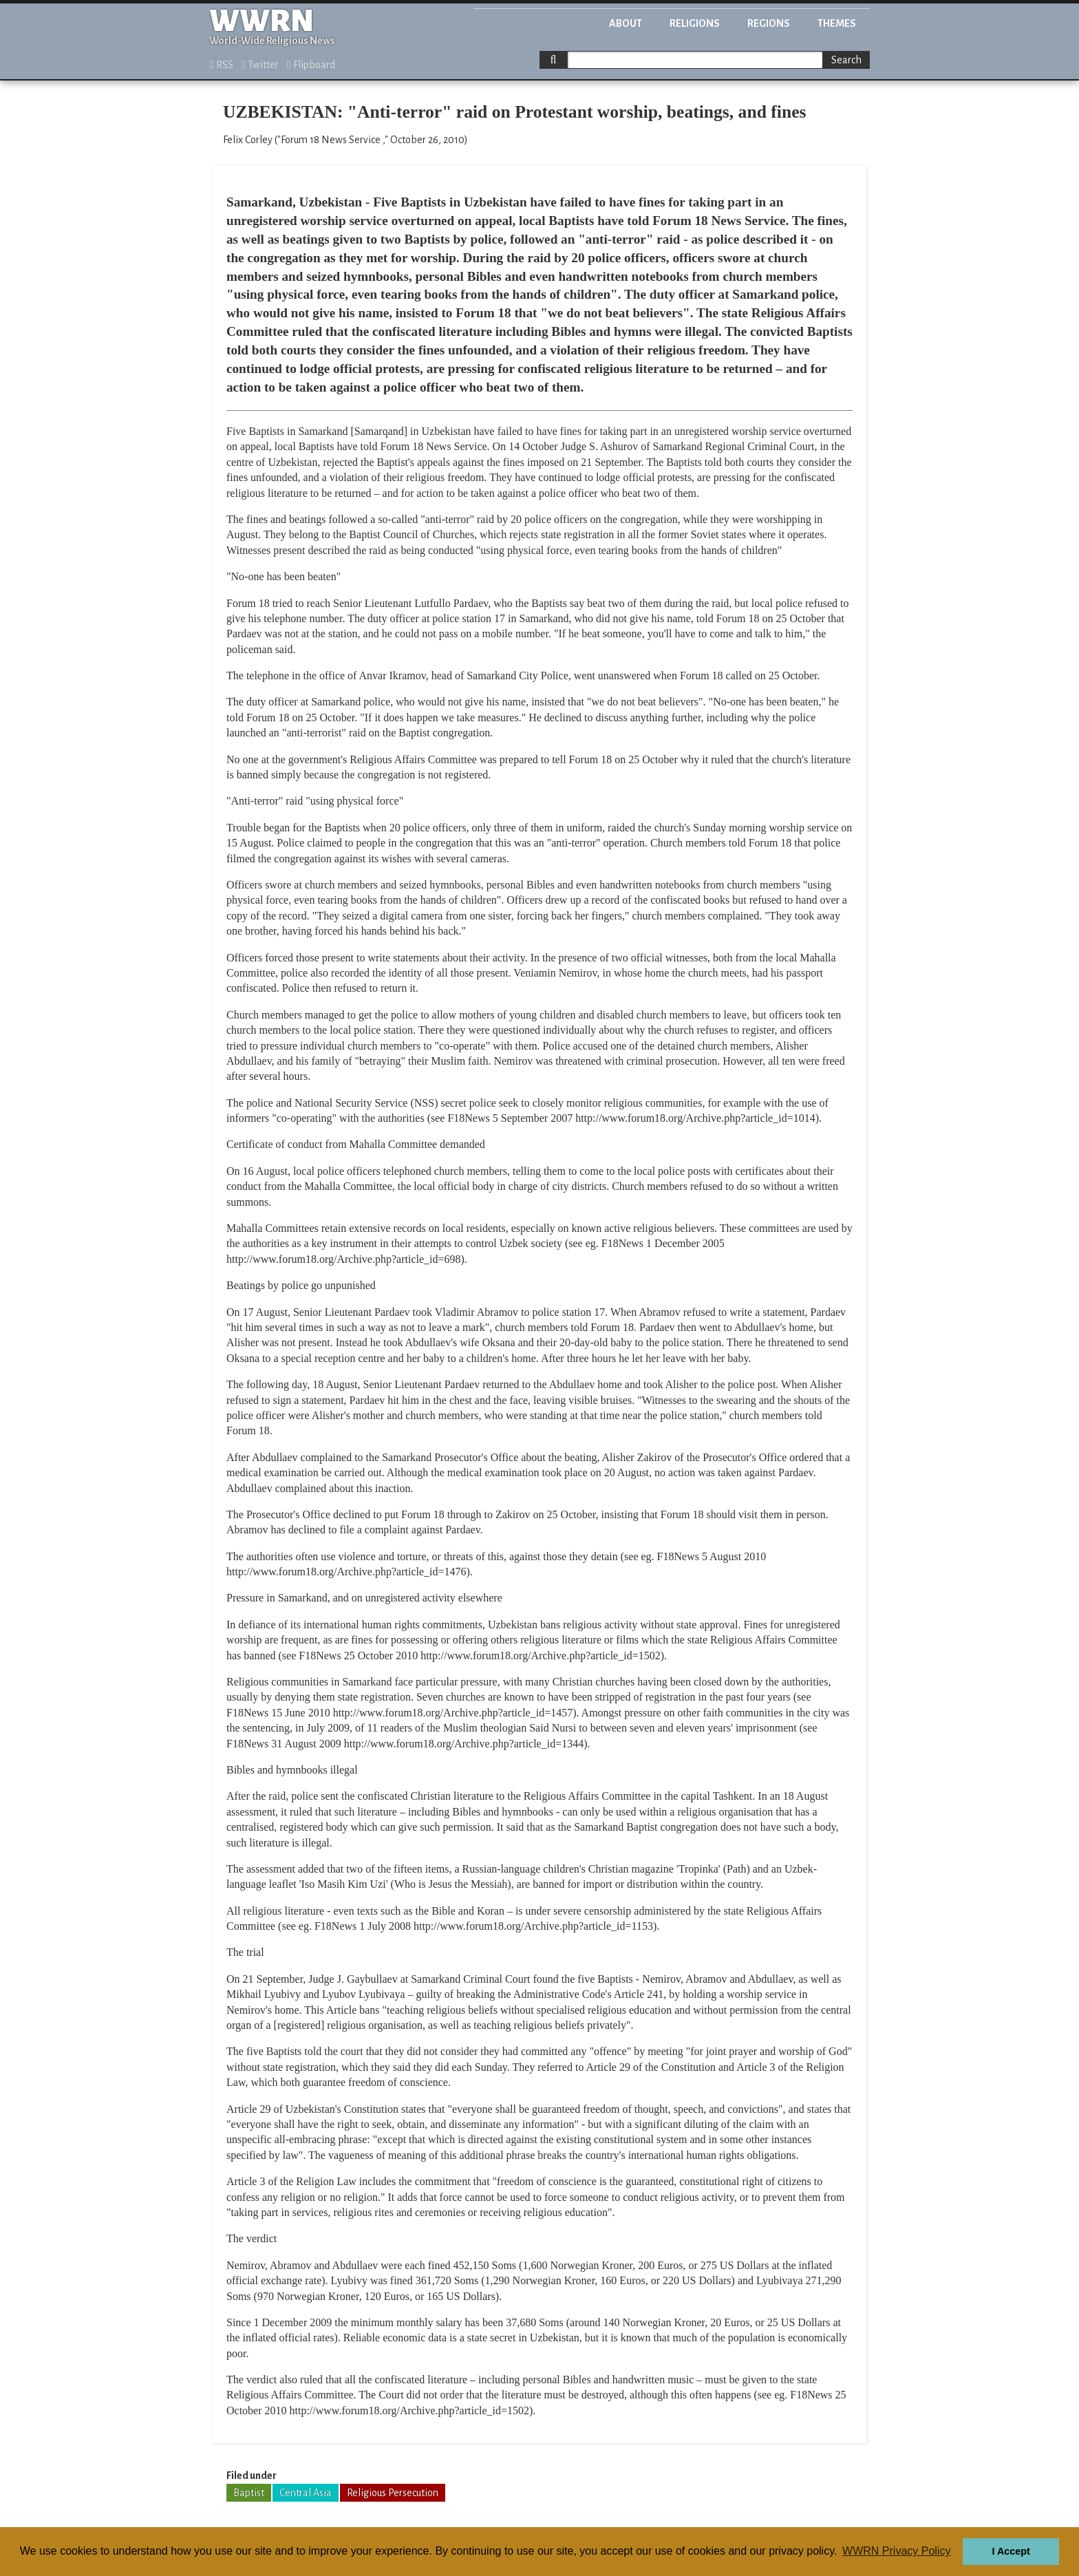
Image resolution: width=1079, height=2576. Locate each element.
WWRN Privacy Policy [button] (896, 2551)
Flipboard (311, 64)
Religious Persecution (392, 2492)
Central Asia (305, 2492)
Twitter (260, 64)
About (625, 23)
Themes (837, 23)
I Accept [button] (1010, 2551)
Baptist (248, 2492)
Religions (695, 23)
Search (846, 59)
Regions (768, 23)
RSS (221, 64)
